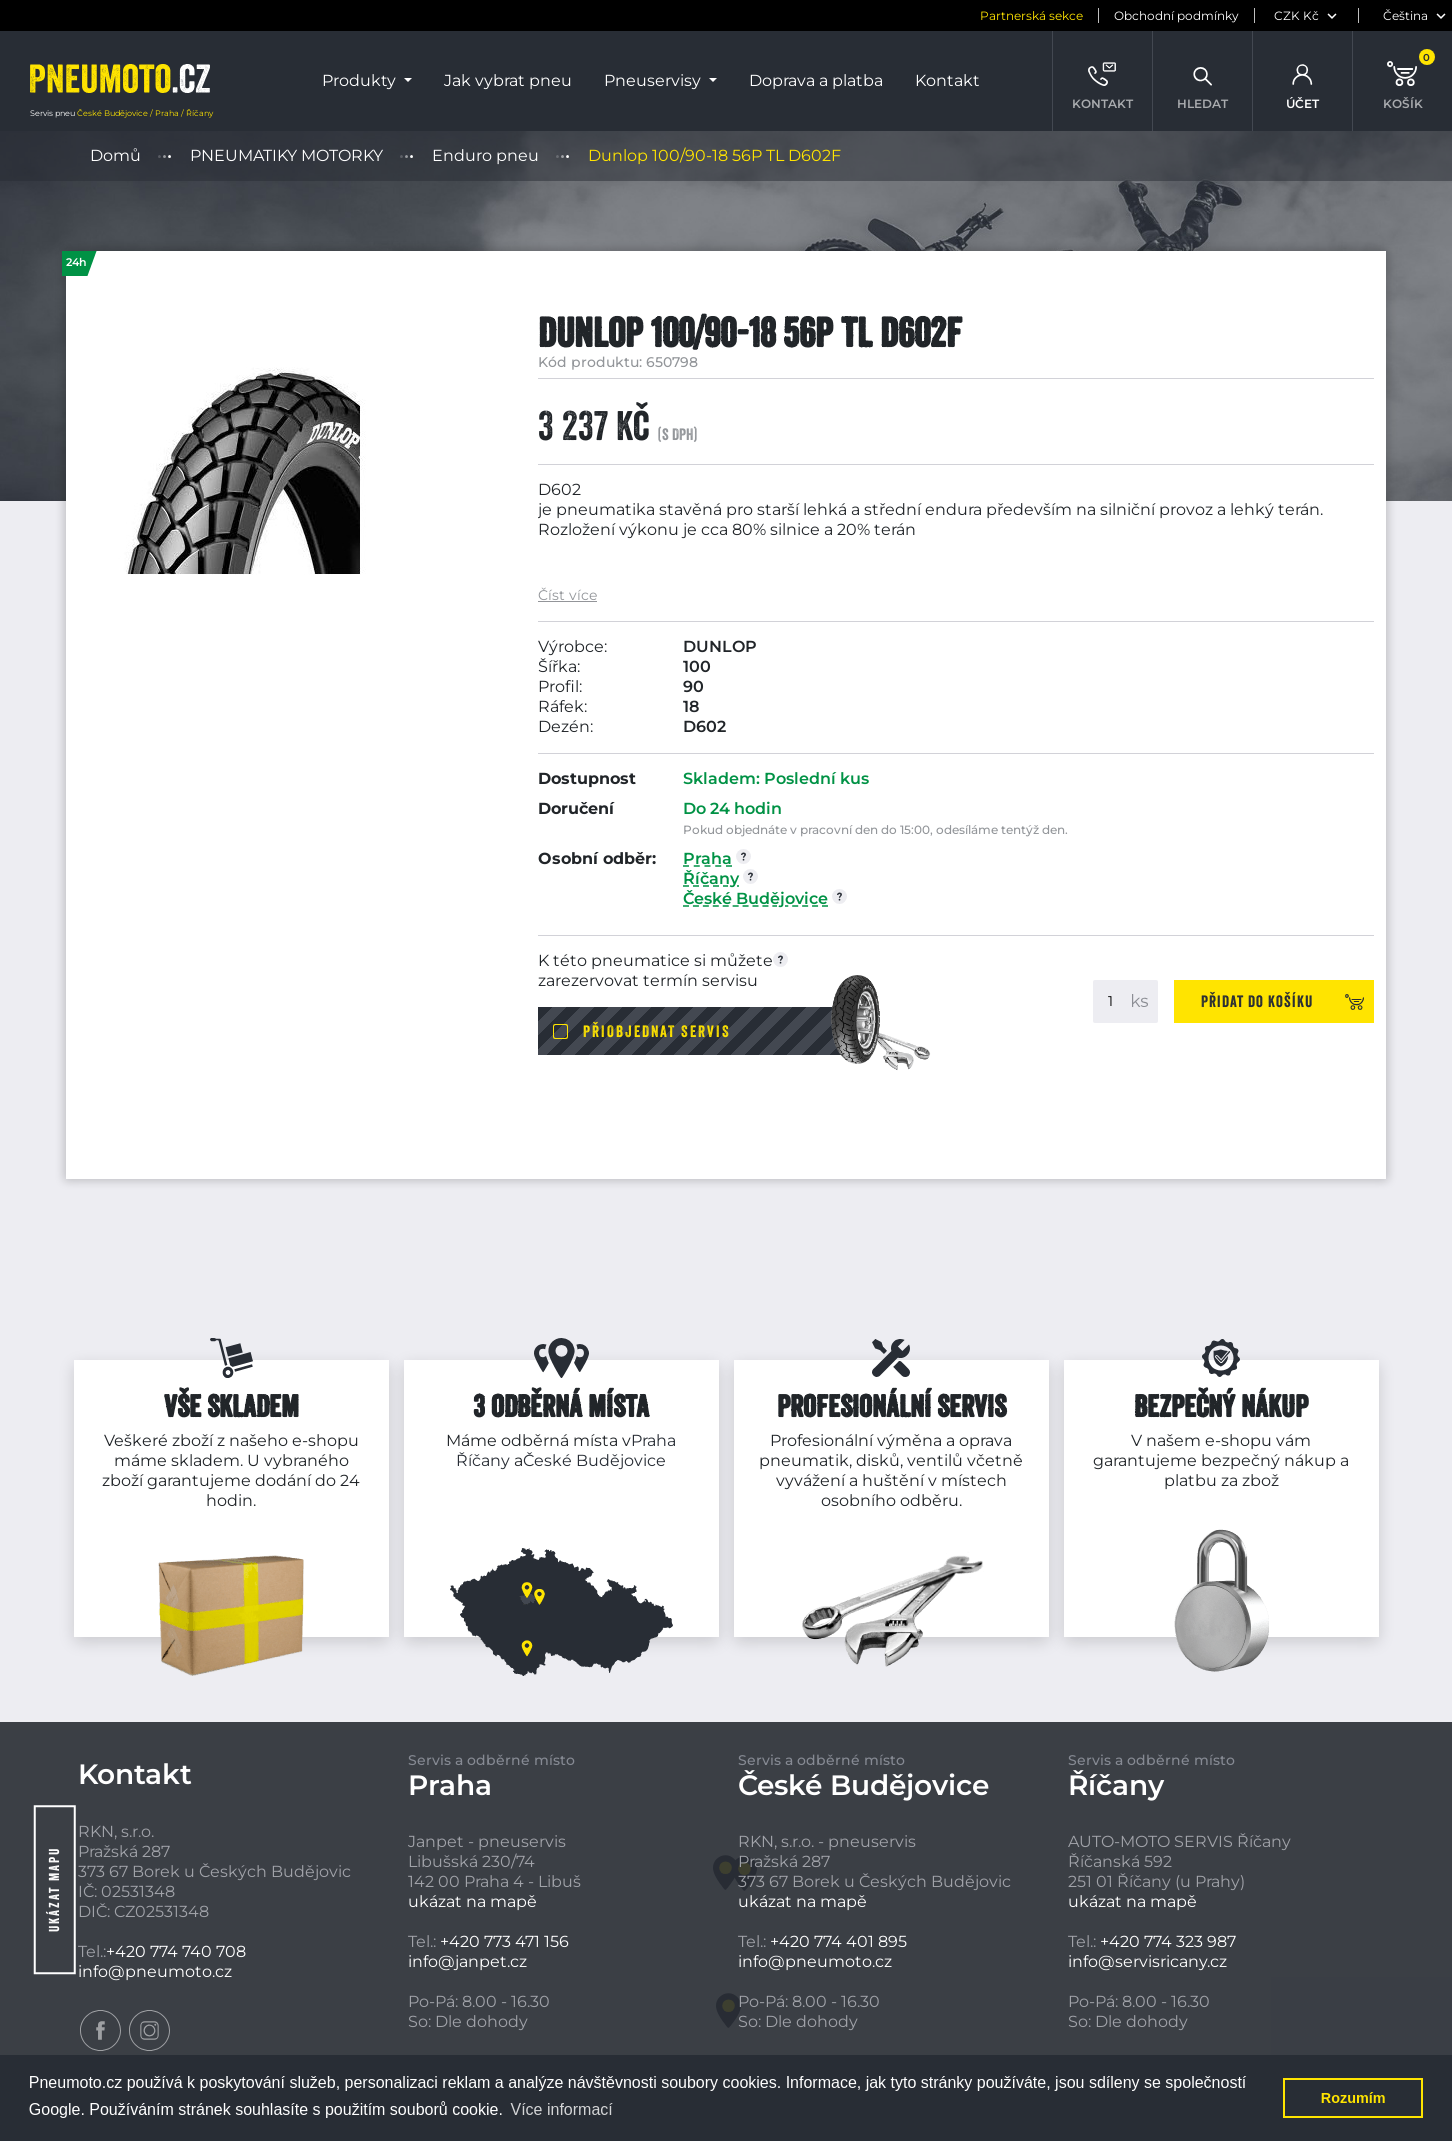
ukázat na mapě (472, 1901)
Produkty (361, 80)
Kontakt (947, 80)
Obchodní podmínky (1176, 15)
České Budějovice (594, 1460)
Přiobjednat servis (657, 1031)
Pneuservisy (654, 80)
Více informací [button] (561, 2109)
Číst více (567, 595)
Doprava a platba (816, 80)
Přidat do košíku (1257, 1001)
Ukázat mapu (54, 1889)
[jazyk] (1407, 15)
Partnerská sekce (1031, 15)
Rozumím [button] (1353, 2098)
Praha (653, 1440)
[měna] (1308, 15)
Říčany (483, 1460)
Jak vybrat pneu (508, 80)
